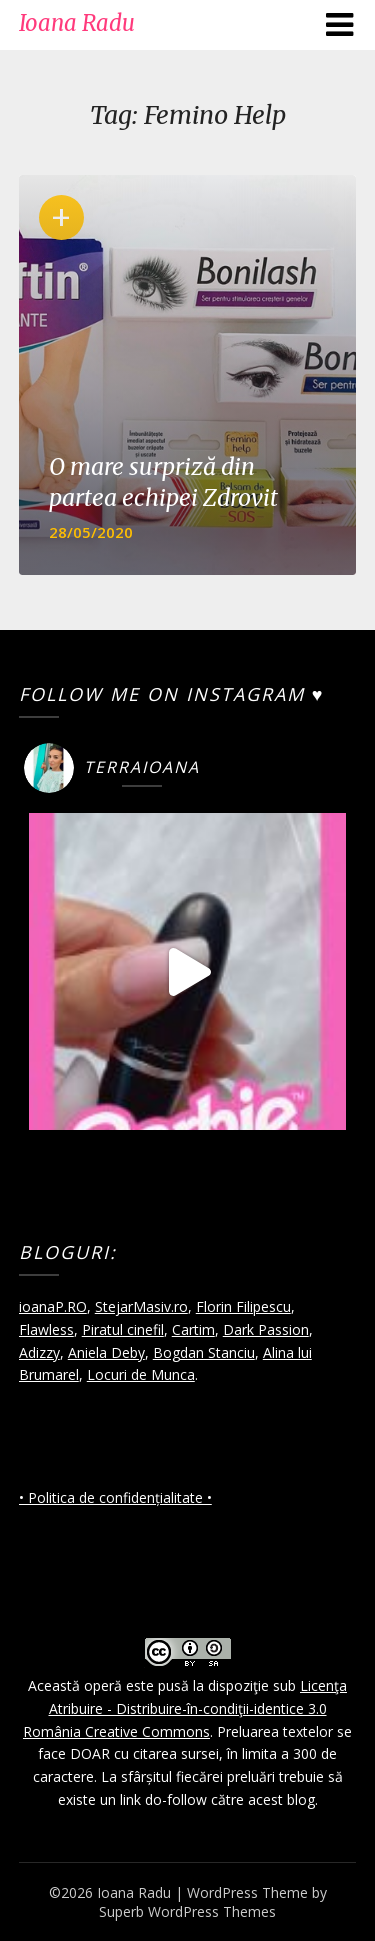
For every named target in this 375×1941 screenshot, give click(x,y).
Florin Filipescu (243, 1306)
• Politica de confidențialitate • (115, 1497)
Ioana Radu (77, 23)
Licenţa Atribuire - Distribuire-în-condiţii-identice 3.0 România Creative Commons (185, 1708)
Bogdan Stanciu (204, 1352)
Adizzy (39, 1352)
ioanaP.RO (53, 1306)
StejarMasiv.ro (141, 1306)
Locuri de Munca (141, 1374)
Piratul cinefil (123, 1329)
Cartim (193, 1329)
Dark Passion (266, 1329)
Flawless (46, 1329)
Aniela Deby (106, 1352)
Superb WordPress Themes (187, 1911)
